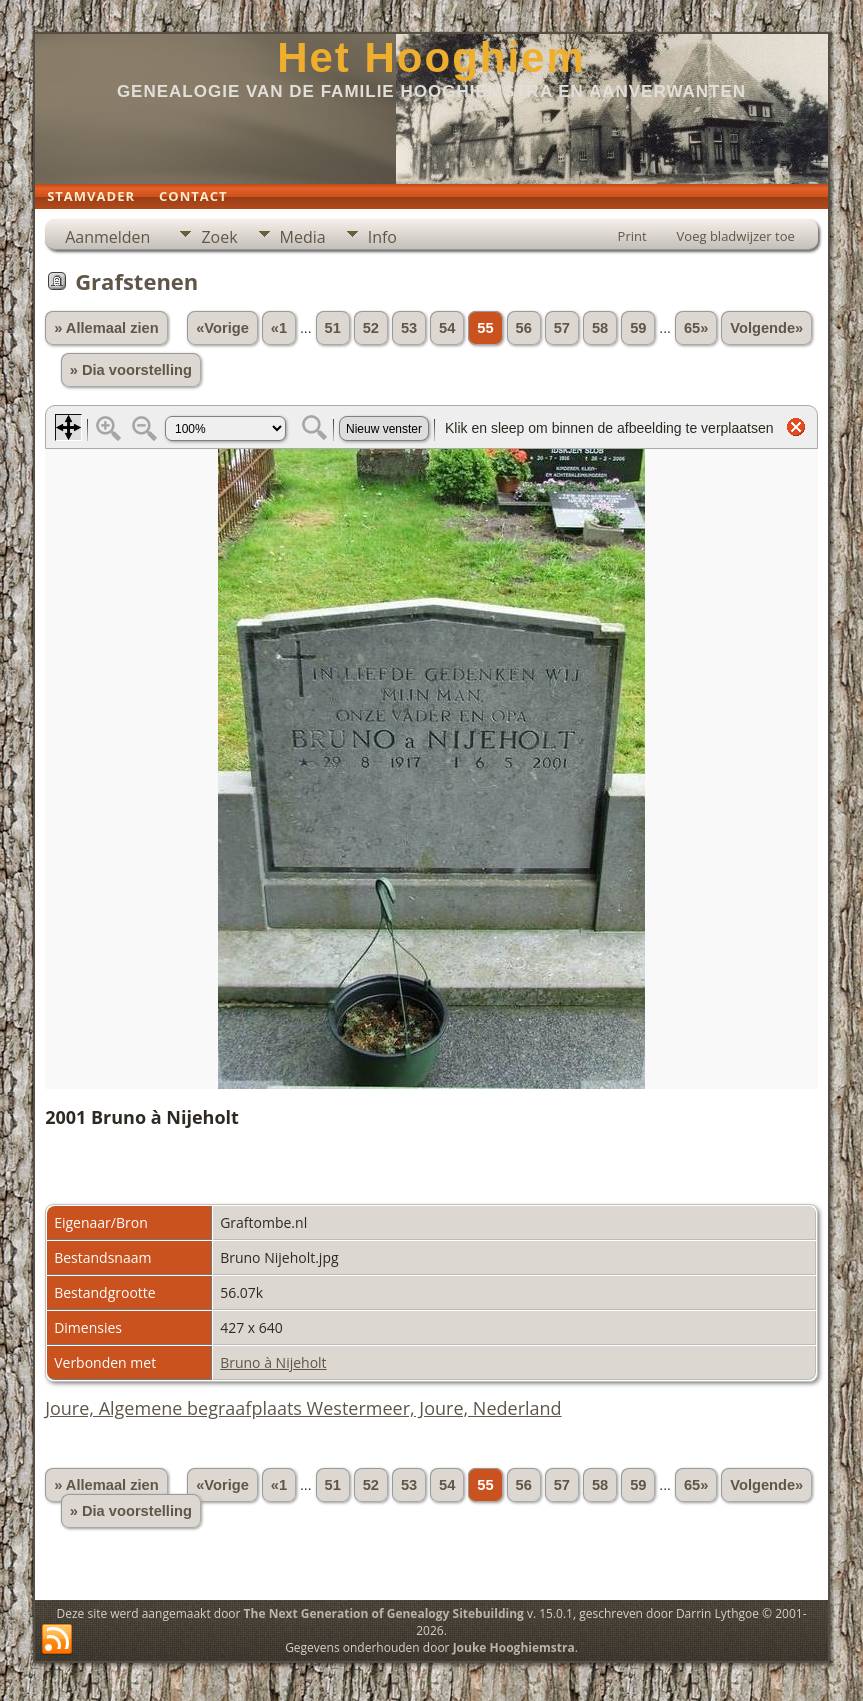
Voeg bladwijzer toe (736, 236)
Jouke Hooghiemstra (514, 1647)
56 (524, 328)
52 (371, 328)
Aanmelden (107, 237)
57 (562, 328)
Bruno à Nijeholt (273, 1362)
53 (409, 328)
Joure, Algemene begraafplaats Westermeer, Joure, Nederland (303, 1408)
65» (696, 328)
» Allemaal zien (106, 328)
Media (303, 237)
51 (333, 328)
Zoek (219, 237)
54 (447, 328)
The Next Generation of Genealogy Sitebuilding (384, 1613)
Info (382, 237)
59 (638, 328)
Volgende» (766, 328)
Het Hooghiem (431, 57)
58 (600, 328)
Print (632, 236)
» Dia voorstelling (131, 370)
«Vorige (222, 328)
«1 (279, 328)
